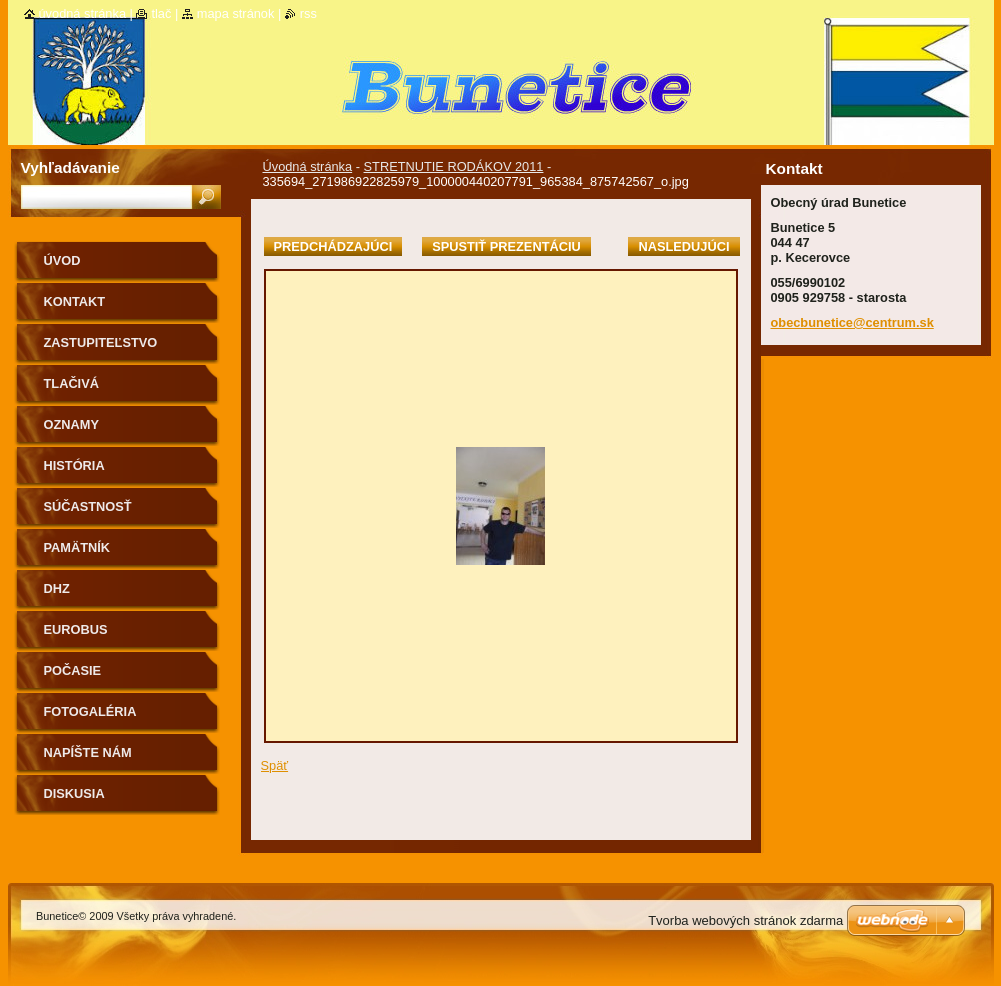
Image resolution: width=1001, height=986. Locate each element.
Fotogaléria (90, 711)
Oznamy (71, 424)
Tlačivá (71, 383)
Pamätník (77, 547)
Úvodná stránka (308, 166)
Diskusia (74, 793)
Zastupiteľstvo (101, 342)
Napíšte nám (88, 752)
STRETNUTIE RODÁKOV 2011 (454, 166)
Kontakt (75, 301)
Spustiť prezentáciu (506, 246)
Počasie (73, 670)
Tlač (161, 13)
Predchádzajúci (333, 246)
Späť (275, 765)
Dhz (57, 588)
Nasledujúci (683, 246)
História (74, 465)
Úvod (62, 260)
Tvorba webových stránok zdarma (745, 920)
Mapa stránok (236, 13)
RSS (308, 13)
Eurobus (76, 629)
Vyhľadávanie (70, 167)
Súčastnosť (88, 506)
